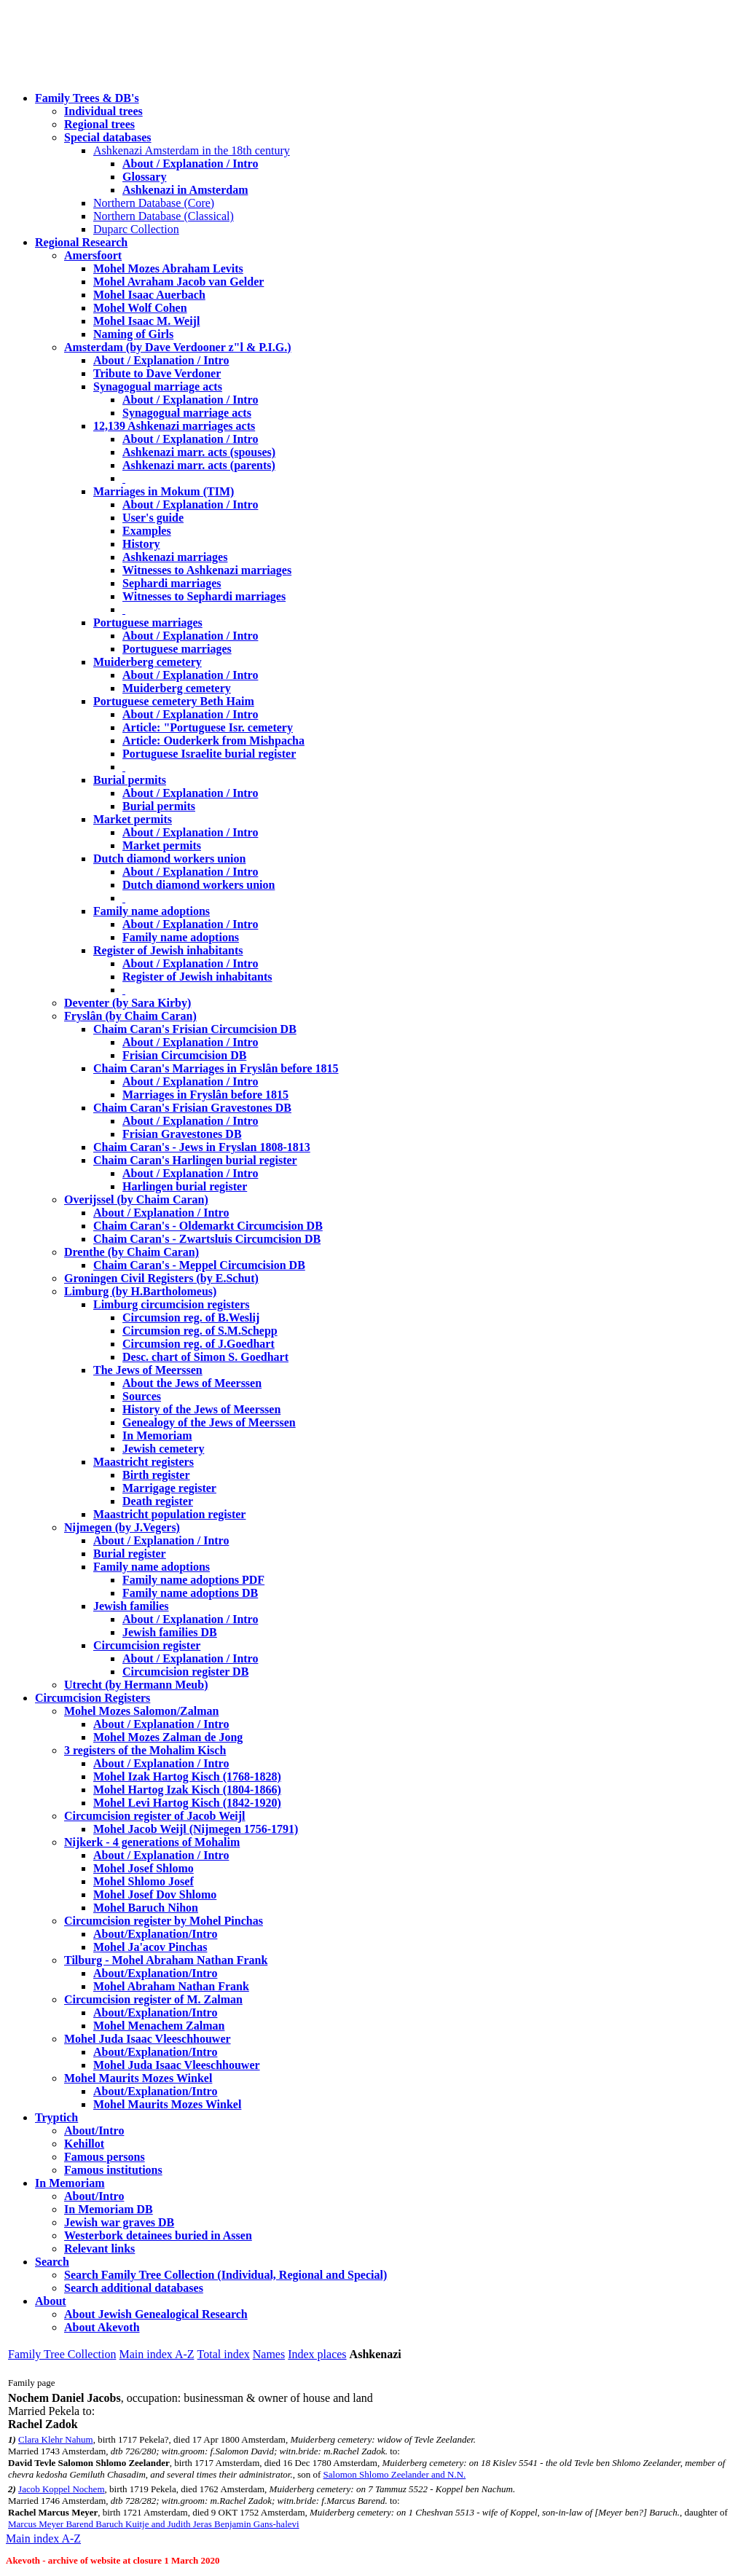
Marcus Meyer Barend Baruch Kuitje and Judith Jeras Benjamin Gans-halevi (153, 2523)
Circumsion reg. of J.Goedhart (198, 1344)
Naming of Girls (133, 334)
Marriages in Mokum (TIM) (163, 491)
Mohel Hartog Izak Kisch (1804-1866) (187, 1789)
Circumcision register (146, 1645)
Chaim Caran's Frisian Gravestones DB (192, 1108)
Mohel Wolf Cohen (140, 308)
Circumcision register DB (185, 1671)
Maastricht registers (143, 1462)
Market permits (132, 819)
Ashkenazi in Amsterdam (185, 190)
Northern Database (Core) (153, 203)
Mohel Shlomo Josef (143, 1881)
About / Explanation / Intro (190, 163)
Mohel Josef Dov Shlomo (154, 1894)
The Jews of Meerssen (148, 1370)
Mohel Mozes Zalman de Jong (168, 1737)
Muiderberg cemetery (147, 662)
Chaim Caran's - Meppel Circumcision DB (199, 1265)
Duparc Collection (136, 229)
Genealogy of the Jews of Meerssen (209, 1422)
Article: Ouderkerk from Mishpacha (213, 740)
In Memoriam (157, 1435)
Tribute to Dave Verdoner (157, 373)
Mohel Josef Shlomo (143, 1868)
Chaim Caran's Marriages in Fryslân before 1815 (216, 1068)
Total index (223, 2354)
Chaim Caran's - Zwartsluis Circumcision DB (207, 1239)
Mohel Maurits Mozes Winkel (167, 2104)
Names (269, 2354)
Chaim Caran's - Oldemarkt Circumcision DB (208, 1226)
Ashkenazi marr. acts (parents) (198, 465)
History (141, 544)
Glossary (144, 176)
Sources (141, 1396)
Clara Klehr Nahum (55, 2439)
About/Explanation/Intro (155, 1934)
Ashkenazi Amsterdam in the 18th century (191, 150)
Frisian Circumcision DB (184, 1055)
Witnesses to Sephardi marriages (204, 596)
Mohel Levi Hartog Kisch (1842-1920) (187, 1802)
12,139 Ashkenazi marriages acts (174, 426)
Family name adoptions (151, 911)
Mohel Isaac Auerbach (149, 294)
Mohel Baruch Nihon (145, 1907)
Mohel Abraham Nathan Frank (171, 1986)
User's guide (153, 517)
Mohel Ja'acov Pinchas (150, 1947)
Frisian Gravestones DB (182, 1134)
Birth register (156, 1475)
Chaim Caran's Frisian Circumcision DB (195, 1029)
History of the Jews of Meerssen (201, 1409)
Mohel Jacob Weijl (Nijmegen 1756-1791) (195, 1829)
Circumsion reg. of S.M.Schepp (200, 1330)
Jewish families (131, 1606)
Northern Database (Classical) (163, 216)
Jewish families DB (169, 1632)
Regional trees (99, 124)
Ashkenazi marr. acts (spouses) (198, 452)
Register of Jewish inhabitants (168, 950)
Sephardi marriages (171, 583)
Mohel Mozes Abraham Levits (168, 268)
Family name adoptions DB (190, 1593)
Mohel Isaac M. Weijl (146, 321)
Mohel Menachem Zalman (158, 2025)
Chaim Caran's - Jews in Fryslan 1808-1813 (201, 1147)
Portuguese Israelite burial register (209, 753)
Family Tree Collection (62, 2354)
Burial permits (129, 780)
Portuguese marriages (148, 622)
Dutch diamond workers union (169, 858)
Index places (317, 2354)
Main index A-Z (156, 2354)
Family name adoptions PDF (193, 1580)
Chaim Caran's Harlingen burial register (195, 1160)
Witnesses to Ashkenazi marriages (206, 570)
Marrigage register (169, 1488)
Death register (157, 1501)
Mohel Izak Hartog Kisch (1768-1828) (187, 1776)
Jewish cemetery (163, 1448)
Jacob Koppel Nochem (61, 2488)
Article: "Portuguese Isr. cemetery (207, 727)
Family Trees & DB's (87, 98)
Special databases (108, 137)
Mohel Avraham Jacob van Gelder (178, 281)
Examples (146, 531)
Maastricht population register (169, 1514)
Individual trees (103, 111)
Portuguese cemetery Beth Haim (173, 701)
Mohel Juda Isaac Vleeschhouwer (176, 2065)
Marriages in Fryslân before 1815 (205, 1094)
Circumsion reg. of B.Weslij (190, 1317)
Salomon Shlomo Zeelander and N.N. (394, 2474)
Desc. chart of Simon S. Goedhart (205, 1357)
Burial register (129, 1553)
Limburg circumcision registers (171, 1304)
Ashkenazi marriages (174, 557)
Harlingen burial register (184, 1186)
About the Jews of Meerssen (192, 1383)
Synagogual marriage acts (157, 386)
